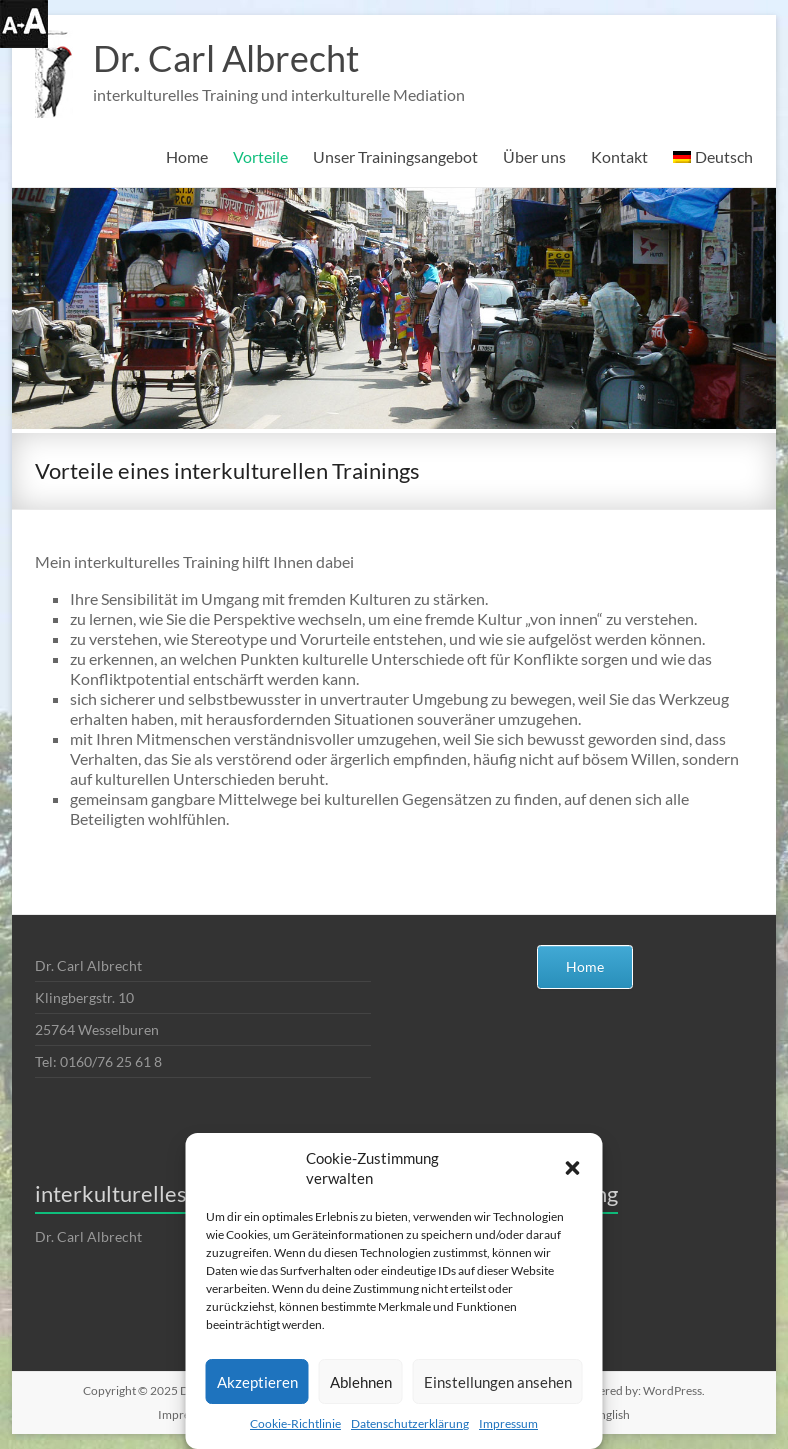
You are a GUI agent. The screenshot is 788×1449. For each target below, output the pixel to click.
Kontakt (619, 156)
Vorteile (260, 156)
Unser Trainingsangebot (395, 156)
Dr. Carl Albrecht (226, 58)
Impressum (508, 1423)
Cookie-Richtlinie (295, 1423)
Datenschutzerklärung (410, 1423)
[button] (573, 1168)
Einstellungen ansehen (498, 1382)
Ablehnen (361, 1382)
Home (187, 156)
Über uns (534, 156)
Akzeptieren (257, 1382)
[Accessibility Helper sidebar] (24, 24)
